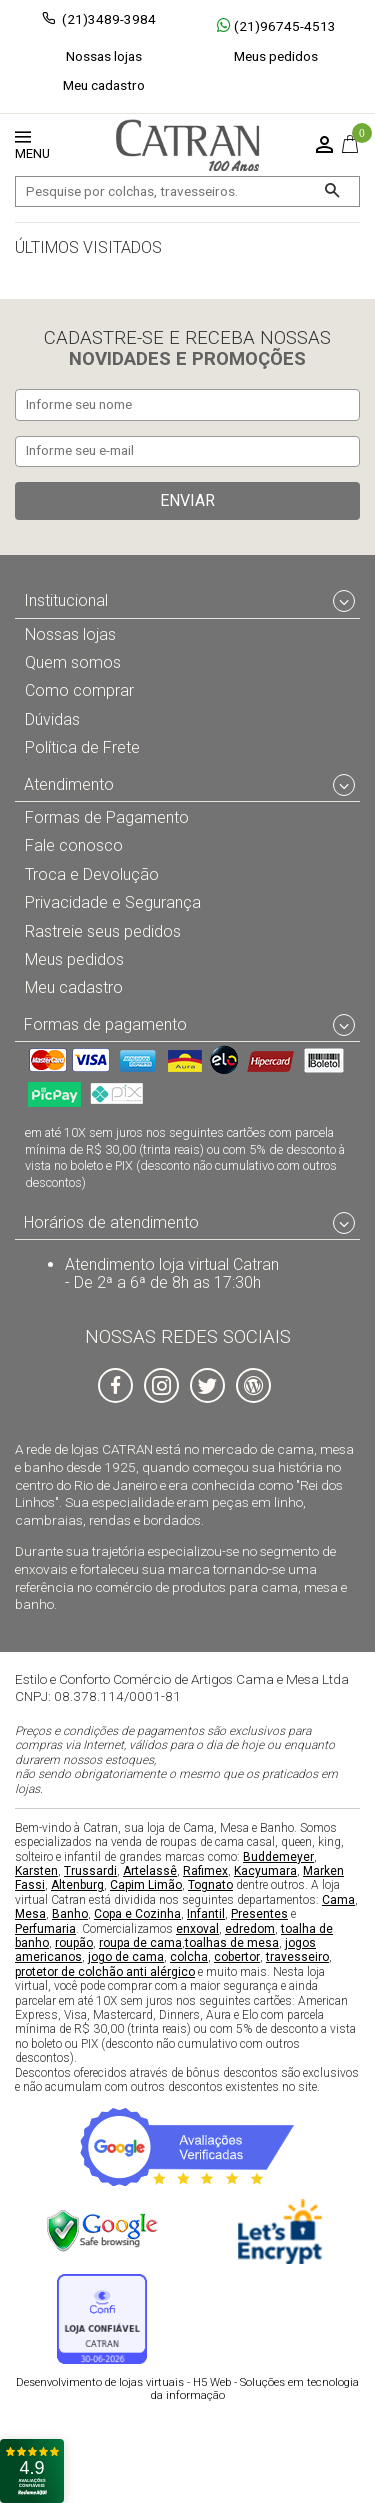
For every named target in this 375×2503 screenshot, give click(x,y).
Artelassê (150, 1871)
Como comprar (79, 690)
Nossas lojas (104, 56)
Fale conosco (74, 845)
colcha (189, 1957)
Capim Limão (146, 1885)
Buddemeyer (278, 1856)
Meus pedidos (276, 56)
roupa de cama (140, 1943)
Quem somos (73, 662)
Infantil (206, 1914)
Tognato (210, 1885)
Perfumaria (45, 1928)
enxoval (197, 1928)
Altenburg (77, 1885)
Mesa (30, 1914)
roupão (74, 1943)
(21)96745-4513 (276, 26)
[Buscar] (331, 191)
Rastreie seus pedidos (103, 930)
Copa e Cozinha (137, 1914)
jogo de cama (126, 1957)
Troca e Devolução (92, 873)
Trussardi (90, 1871)
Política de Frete (82, 747)
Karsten (36, 1871)
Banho (70, 1914)
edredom (250, 1928)
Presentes (259, 1914)
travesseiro (297, 1957)
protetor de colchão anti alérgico (105, 1971)
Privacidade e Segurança (113, 902)
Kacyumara (265, 1871)
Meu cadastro (104, 85)
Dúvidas (52, 718)
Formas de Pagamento (107, 817)
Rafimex (205, 1871)
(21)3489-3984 (109, 19)
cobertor (237, 1957)
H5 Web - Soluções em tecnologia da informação (187, 2389)
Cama (338, 1899)
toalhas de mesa (232, 1943)
